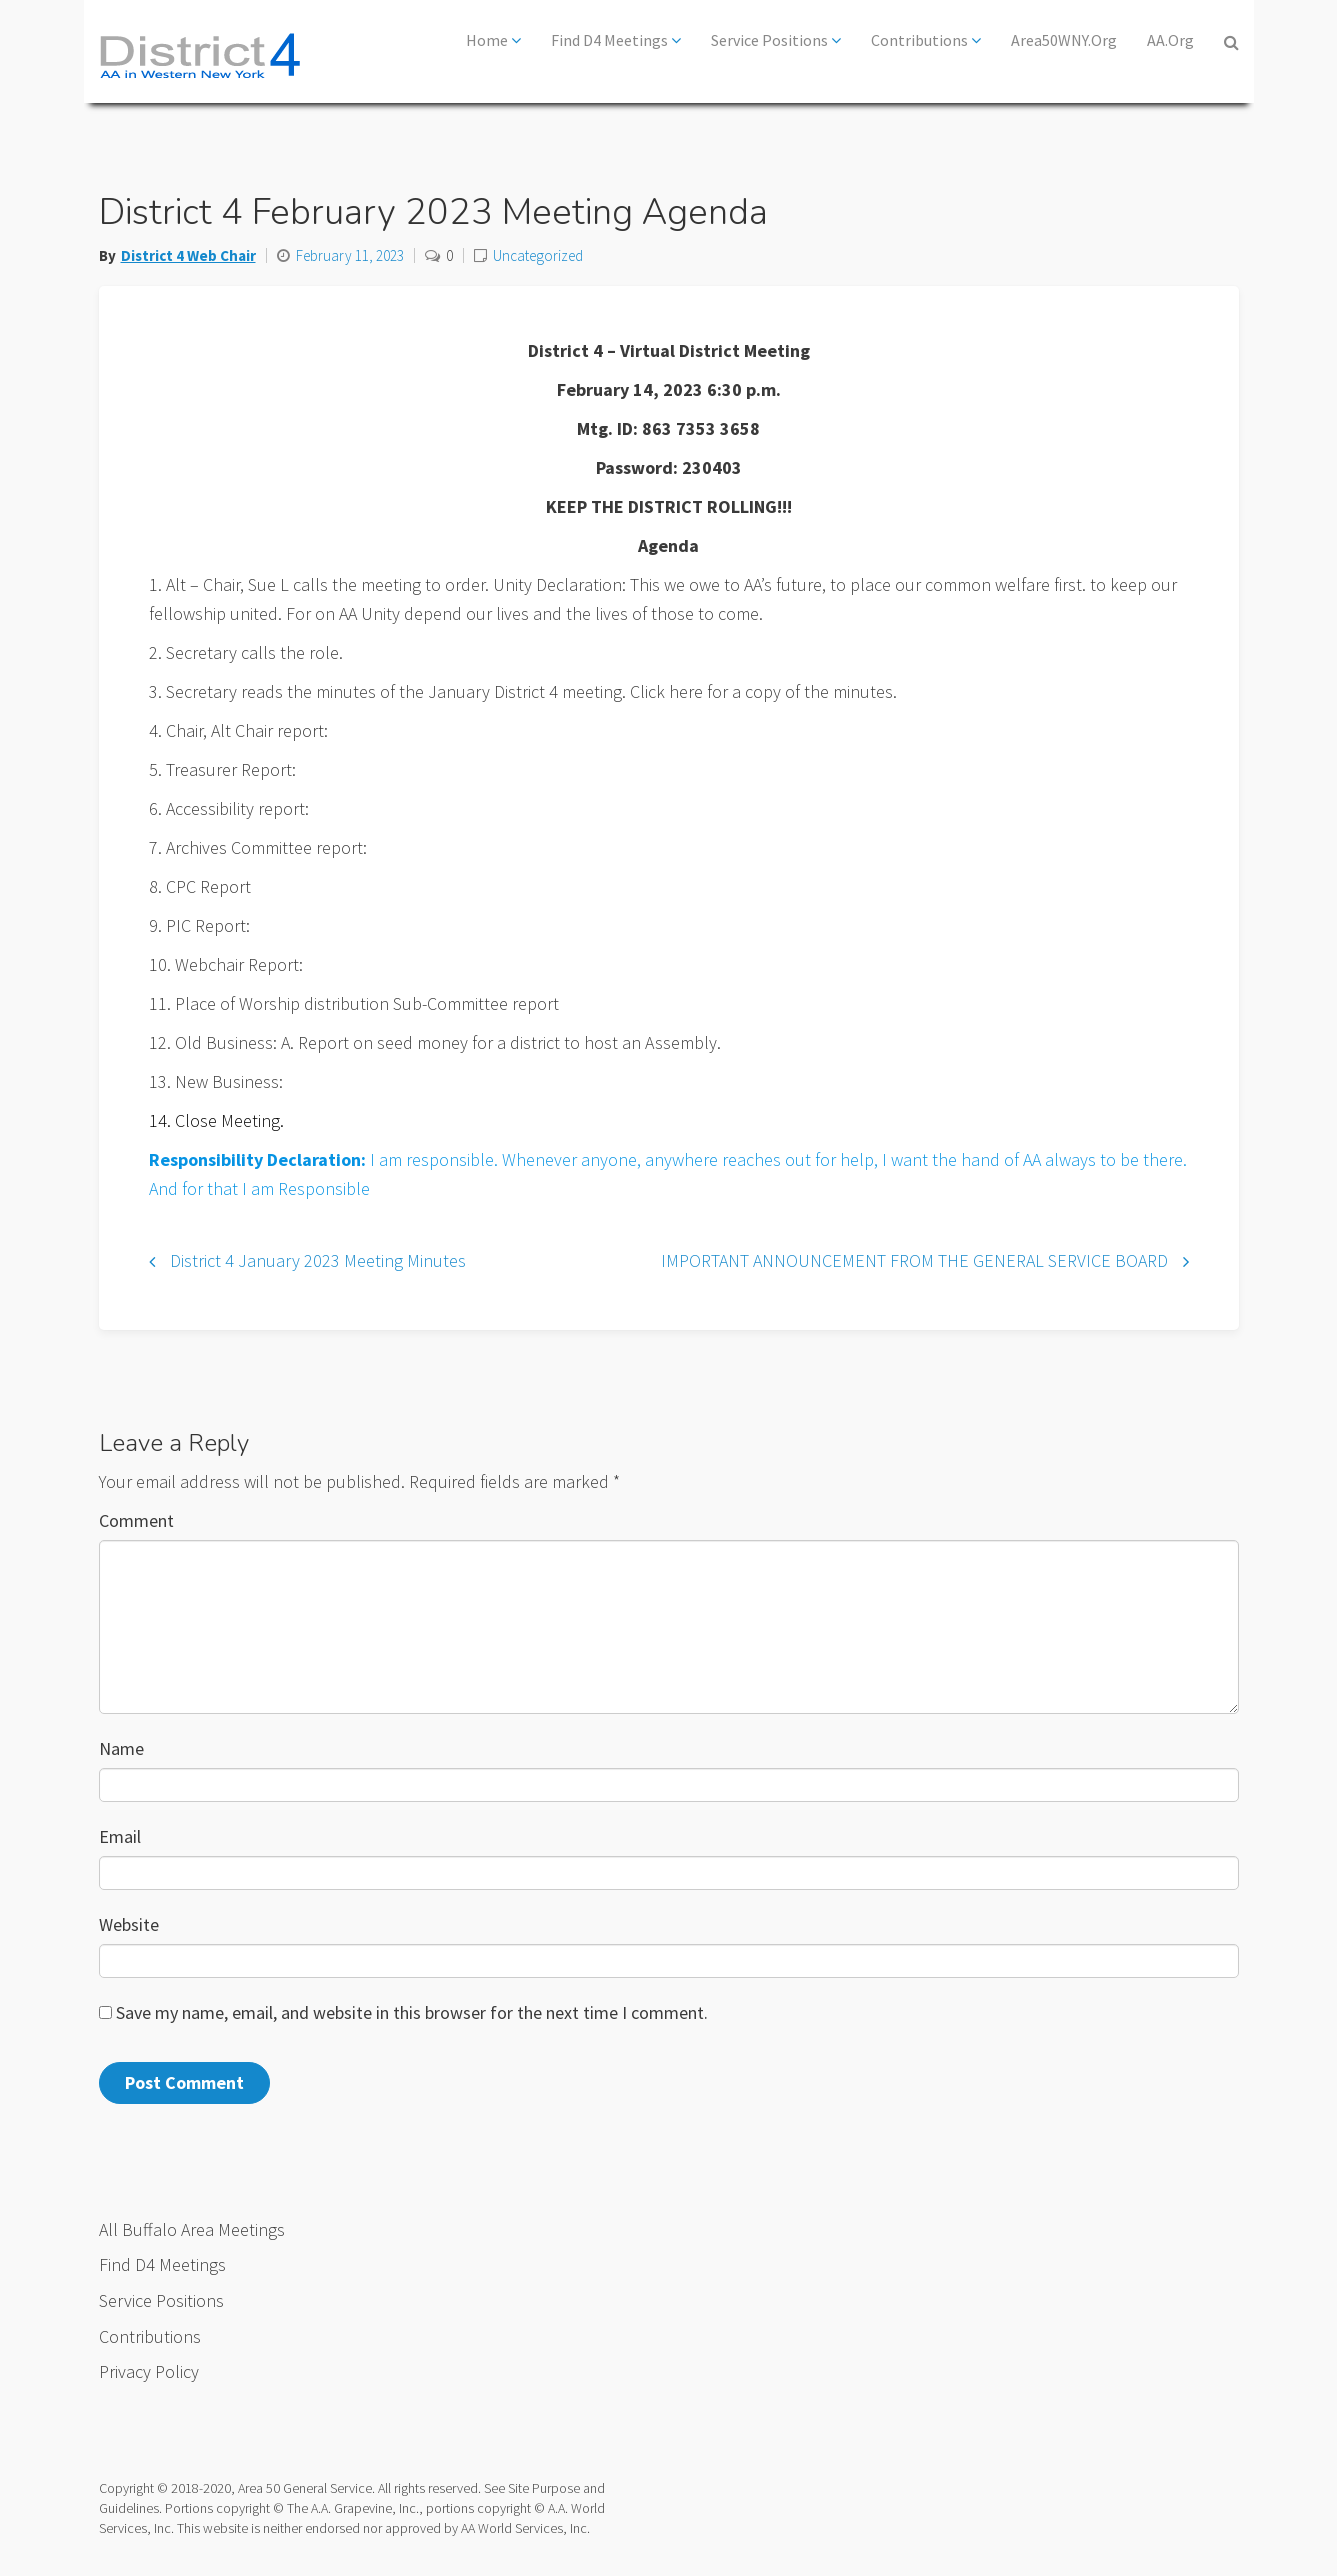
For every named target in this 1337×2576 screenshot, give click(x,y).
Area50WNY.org (1064, 40)
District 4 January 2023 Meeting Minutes (318, 1260)
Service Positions (776, 40)
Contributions (926, 40)
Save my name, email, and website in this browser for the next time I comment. (412, 2012)
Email (120, 1836)
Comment (136, 1520)
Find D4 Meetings (616, 40)
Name (121, 1748)
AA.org (1170, 40)
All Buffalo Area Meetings (192, 2229)
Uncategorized (538, 255)
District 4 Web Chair (188, 255)
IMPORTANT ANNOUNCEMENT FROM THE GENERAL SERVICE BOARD (914, 1260)
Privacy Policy (149, 2371)
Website (129, 1924)
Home (493, 40)
